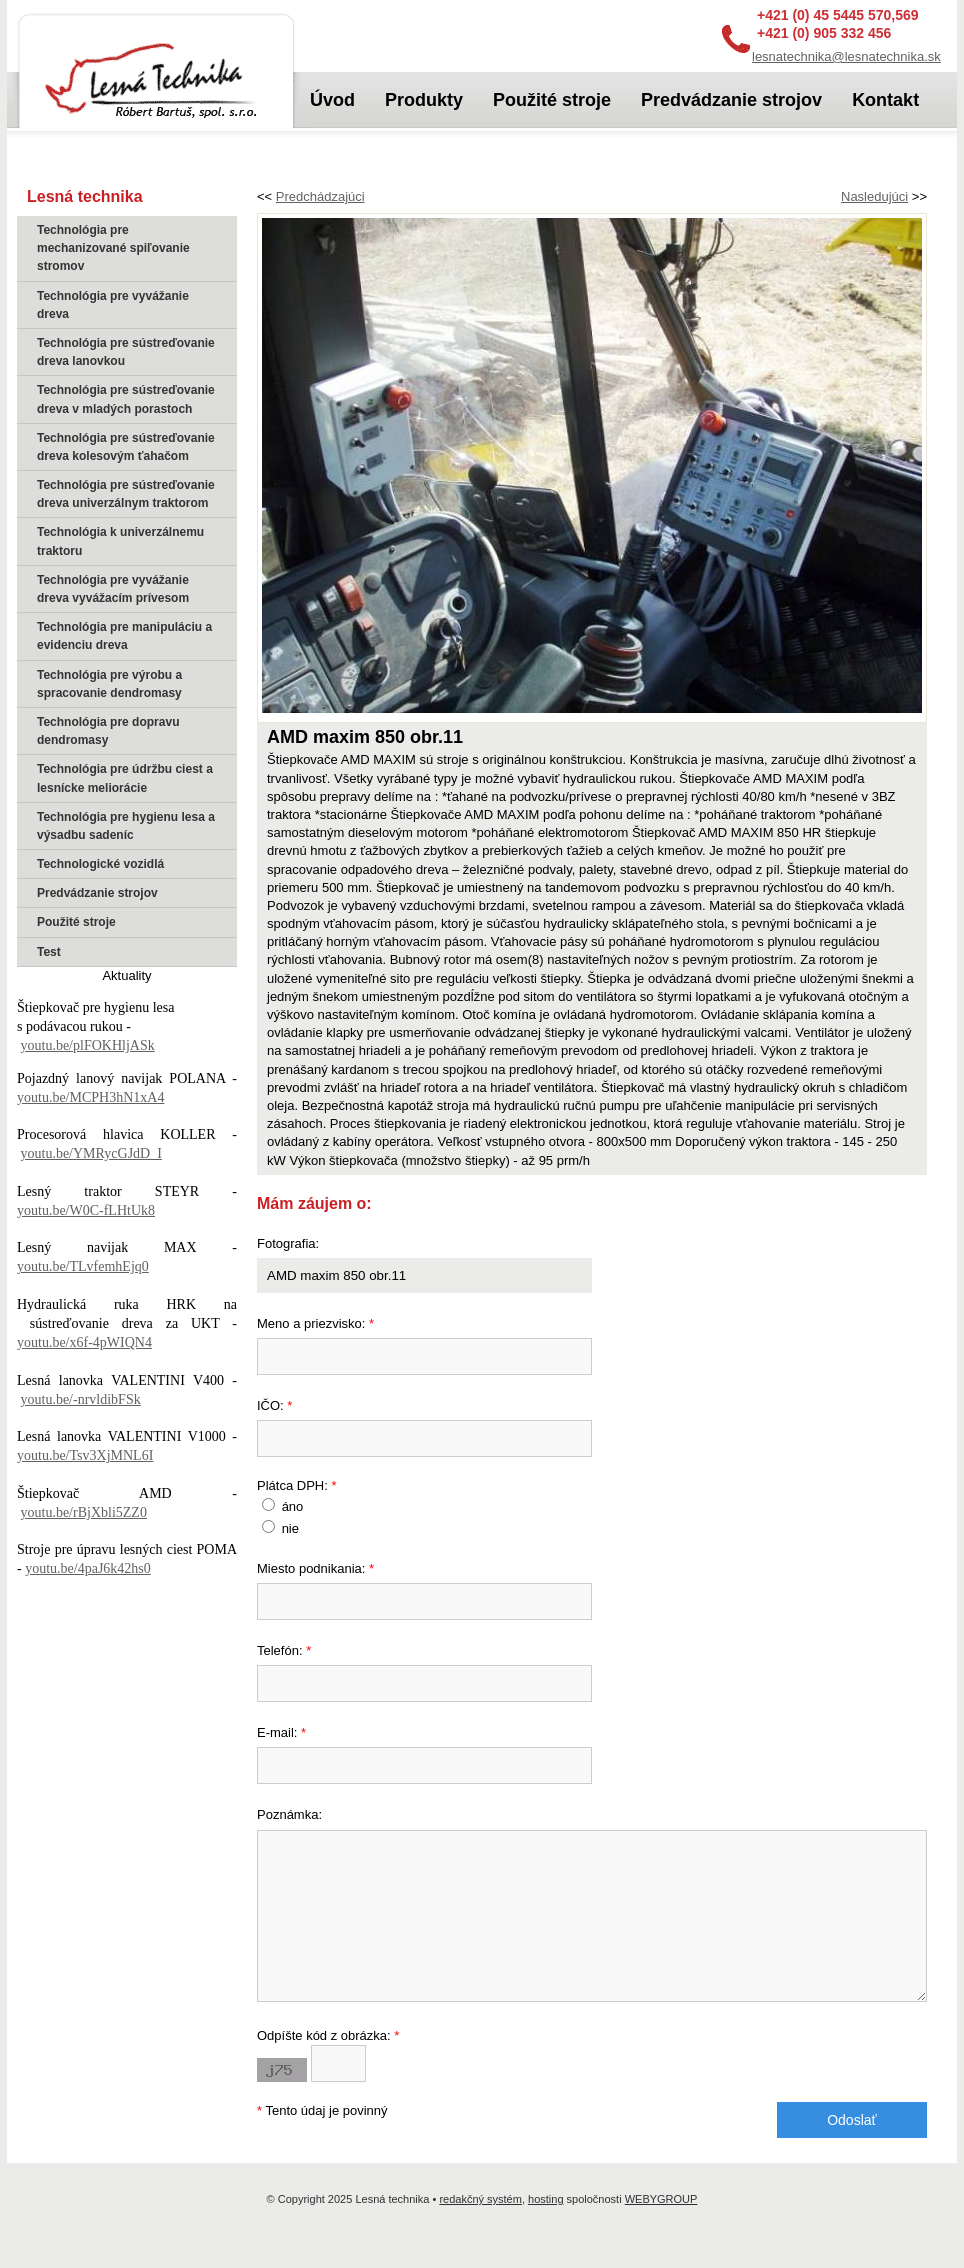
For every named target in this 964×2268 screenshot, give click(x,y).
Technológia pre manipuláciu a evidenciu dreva (124, 636)
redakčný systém (480, 2229)
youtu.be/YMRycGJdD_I (91, 1153)
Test (49, 952)
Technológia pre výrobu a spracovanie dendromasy (109, 684)
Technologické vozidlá (100, 864)
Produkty (424, 100)
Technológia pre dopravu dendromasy (108, 731)
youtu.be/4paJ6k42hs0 (88, 1568)
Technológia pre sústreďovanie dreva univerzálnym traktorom (126, 494)
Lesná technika (156, 72)
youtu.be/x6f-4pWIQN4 (84, 1342)
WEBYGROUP (661, 2229)
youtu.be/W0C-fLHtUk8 (86, 1210)
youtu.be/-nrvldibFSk (81, 1399)
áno (293, 1506)
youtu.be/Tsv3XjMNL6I (85, 1455)
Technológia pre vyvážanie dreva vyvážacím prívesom (113, 589)
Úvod (332, 100)
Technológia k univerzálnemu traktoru (120, 541)
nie (290, 1528)
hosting (545, 2229)
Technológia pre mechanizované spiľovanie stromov (113, 248)
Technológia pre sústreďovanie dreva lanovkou (126, 352)
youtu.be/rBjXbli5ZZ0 (84, 1512)
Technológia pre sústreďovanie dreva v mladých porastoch (126, 399)
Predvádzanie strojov (97, 893)
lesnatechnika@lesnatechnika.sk (846, 56)
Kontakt (885, 100)
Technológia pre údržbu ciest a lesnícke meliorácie (125, 778)
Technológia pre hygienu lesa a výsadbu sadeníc (126, 826)
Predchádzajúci (320, 196)
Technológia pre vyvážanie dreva (113, 305)
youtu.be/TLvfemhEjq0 (83, 1266)
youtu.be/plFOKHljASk (88, 1045)
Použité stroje (76, 922)
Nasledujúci (874, 196)
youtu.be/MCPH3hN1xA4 (90, 1097)
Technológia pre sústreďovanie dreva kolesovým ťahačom (126, 447)
